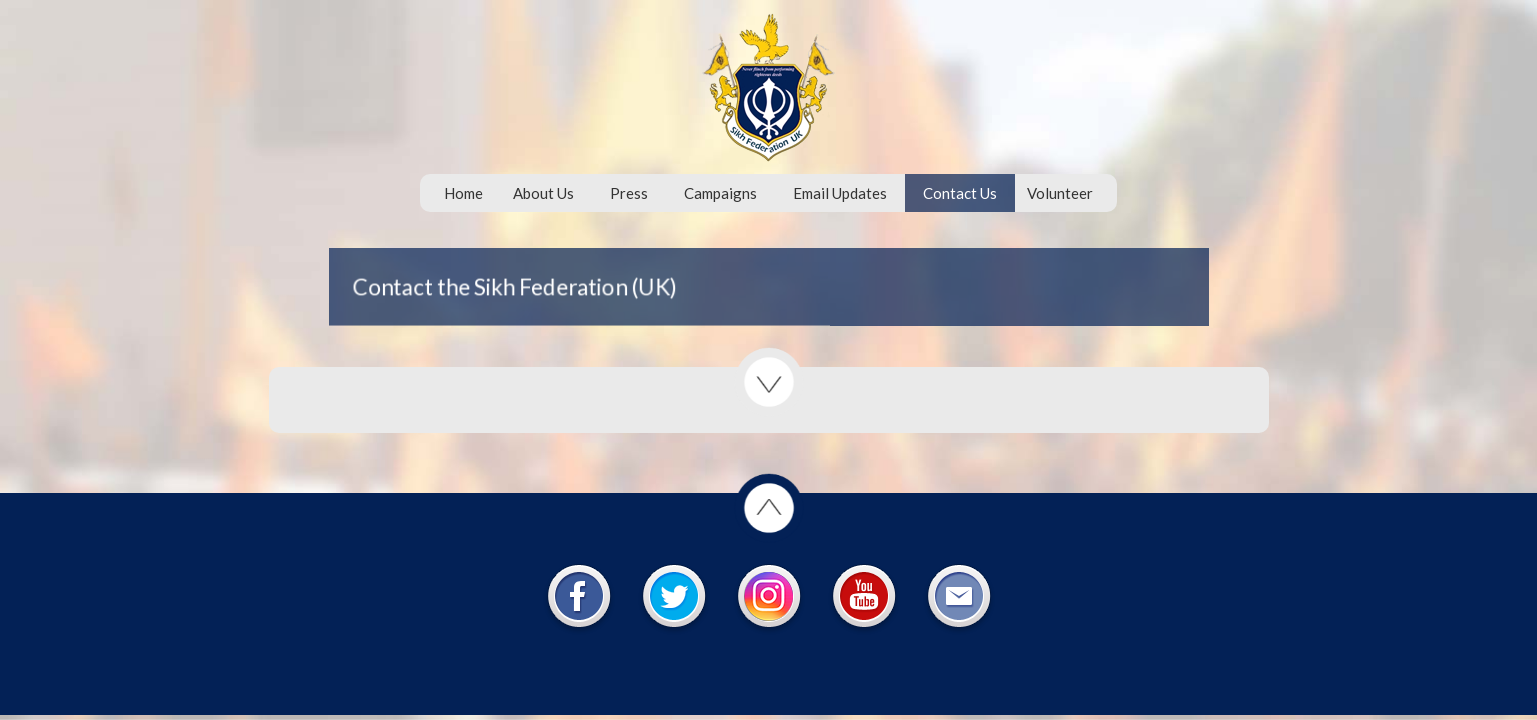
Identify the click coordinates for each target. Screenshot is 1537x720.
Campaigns (720, 193)
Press (629, 193)
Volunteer (1060, 193)
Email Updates (840, 193)
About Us (543, 193)
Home (463, 193)
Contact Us (960, 193)
